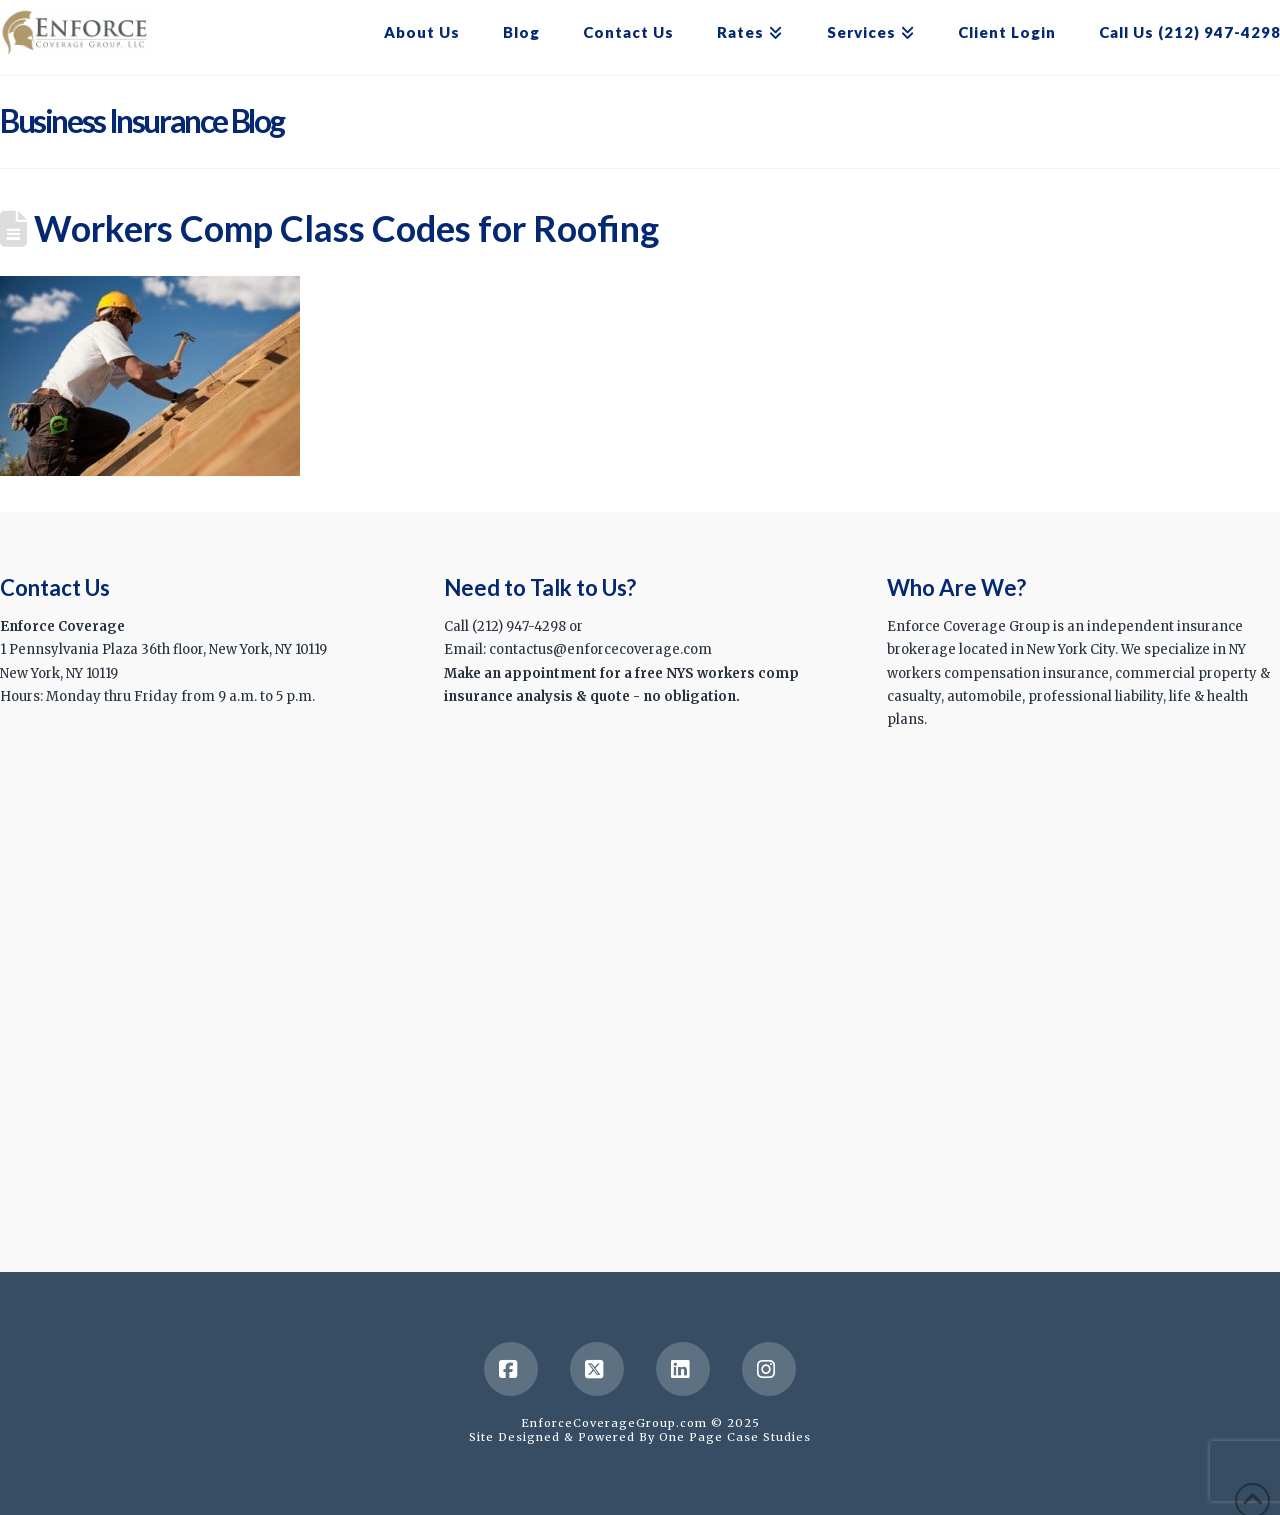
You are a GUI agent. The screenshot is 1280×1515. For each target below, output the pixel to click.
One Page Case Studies (735, 1437)
